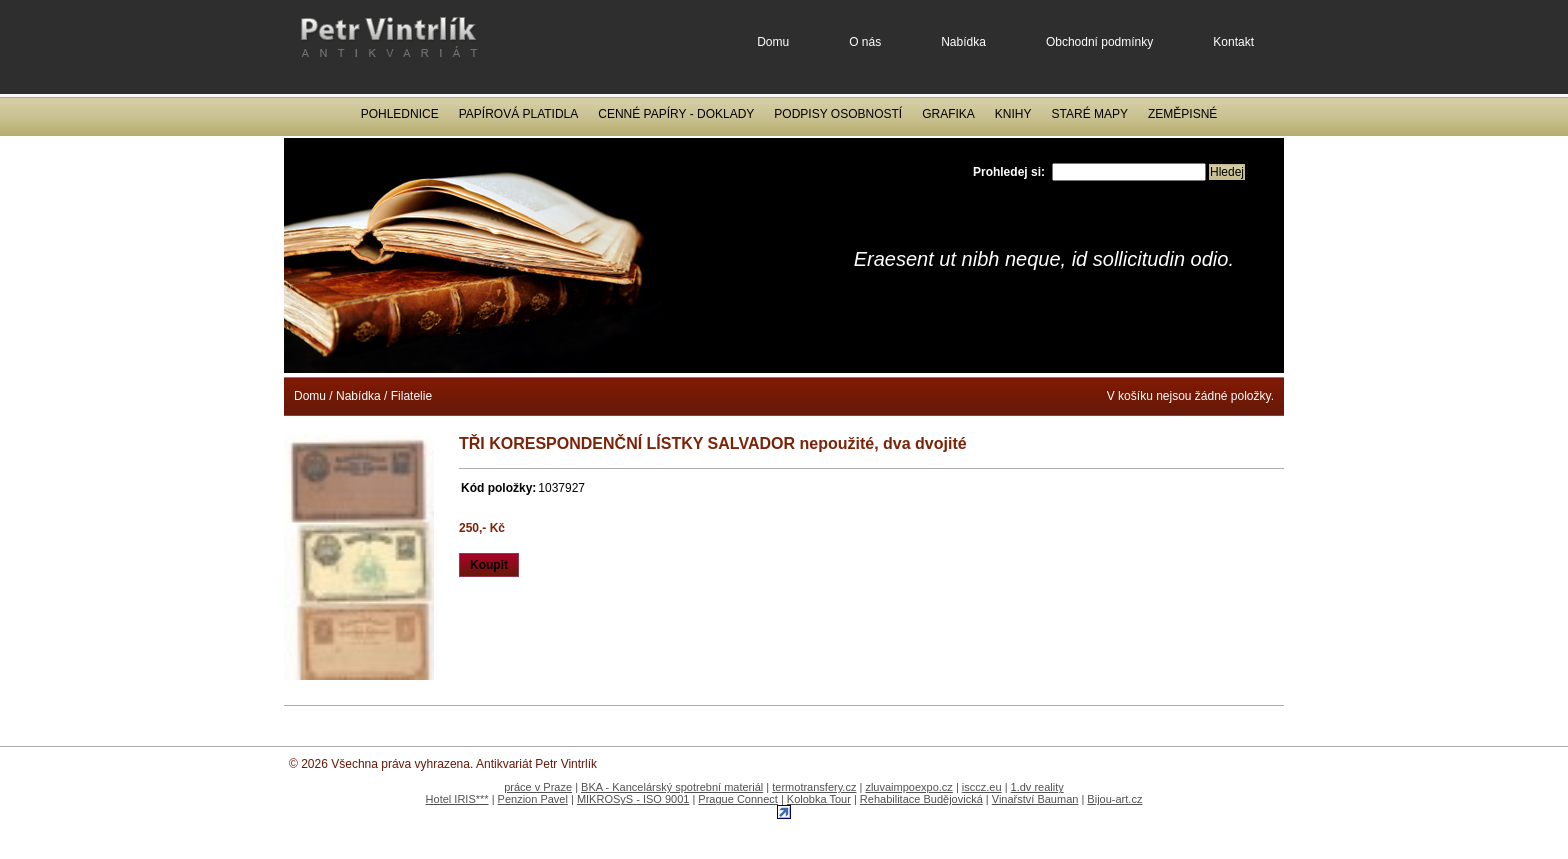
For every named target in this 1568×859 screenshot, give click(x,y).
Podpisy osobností (838, 114)
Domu (773, 42)
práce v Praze (538, 787)
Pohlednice (400, 114)
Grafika (948, 114)
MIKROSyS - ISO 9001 (633, 799)
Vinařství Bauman (1035, 799)
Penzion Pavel (533, 799)
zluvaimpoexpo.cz (908, 787)
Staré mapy (1090, 114)
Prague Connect (738, 799)
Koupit (489, 565)
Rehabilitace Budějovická (921, 799)
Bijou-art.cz (1114, 799)
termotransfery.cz (814, 787)
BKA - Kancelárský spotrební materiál (672, 787)
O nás (865, 42)
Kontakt (1233, 42)
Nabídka (963, 42)
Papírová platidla (519, 114)
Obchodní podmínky (1099, 42)
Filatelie (411, 396)
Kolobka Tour (819, 799)
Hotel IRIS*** (457, 799)
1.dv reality (1037, 787)
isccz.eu (982, 787)
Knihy (1013, 114)
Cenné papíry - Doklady (676, 114)
